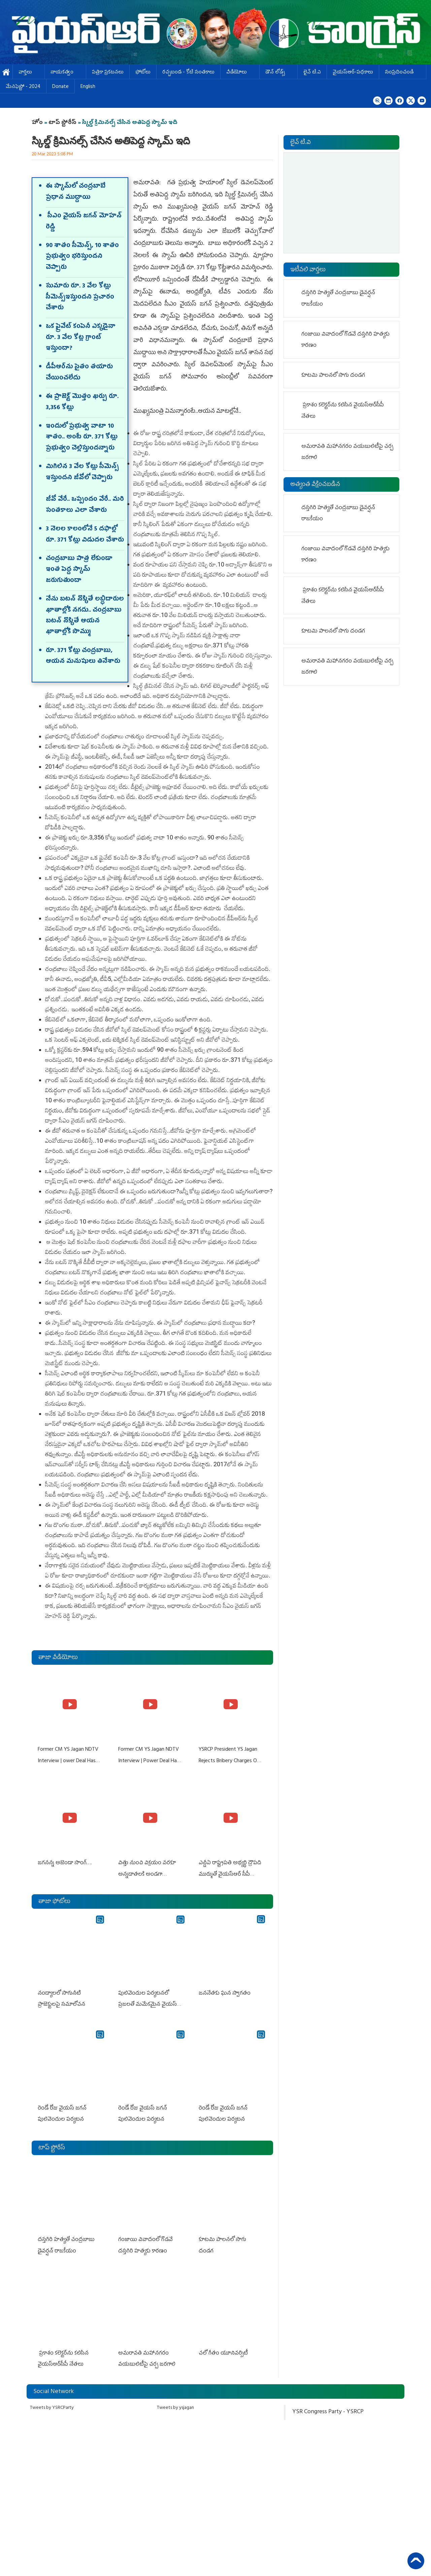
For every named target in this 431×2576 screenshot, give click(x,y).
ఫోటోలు (143, 73)
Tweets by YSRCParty (52, 2398)
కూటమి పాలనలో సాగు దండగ (230, 2233)
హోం (37, 123)
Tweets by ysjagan (175, 2398)
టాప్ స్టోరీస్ (63, 123)
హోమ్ (6, 73)
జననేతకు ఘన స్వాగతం (224, 1990)
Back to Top (415, 2560)
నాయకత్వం (65, 73)
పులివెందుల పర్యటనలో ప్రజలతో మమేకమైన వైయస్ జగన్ (147, 2001)
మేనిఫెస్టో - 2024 (23, 87)
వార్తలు (29, 73)
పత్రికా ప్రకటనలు (108, 73)
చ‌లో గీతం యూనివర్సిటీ (224, 2345)
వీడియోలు (240, 73)
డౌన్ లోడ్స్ (278, 73)
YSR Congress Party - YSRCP (328, 2403)
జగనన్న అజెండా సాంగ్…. (64, 1861)
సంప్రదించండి (402, 73)
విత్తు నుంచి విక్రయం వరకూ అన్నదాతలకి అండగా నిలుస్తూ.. (146, 1872)
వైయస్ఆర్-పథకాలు (353, 73)
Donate (60, 87)
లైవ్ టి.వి (312, 73)
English (87, 87)
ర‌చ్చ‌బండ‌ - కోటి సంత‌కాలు (188, 73)
